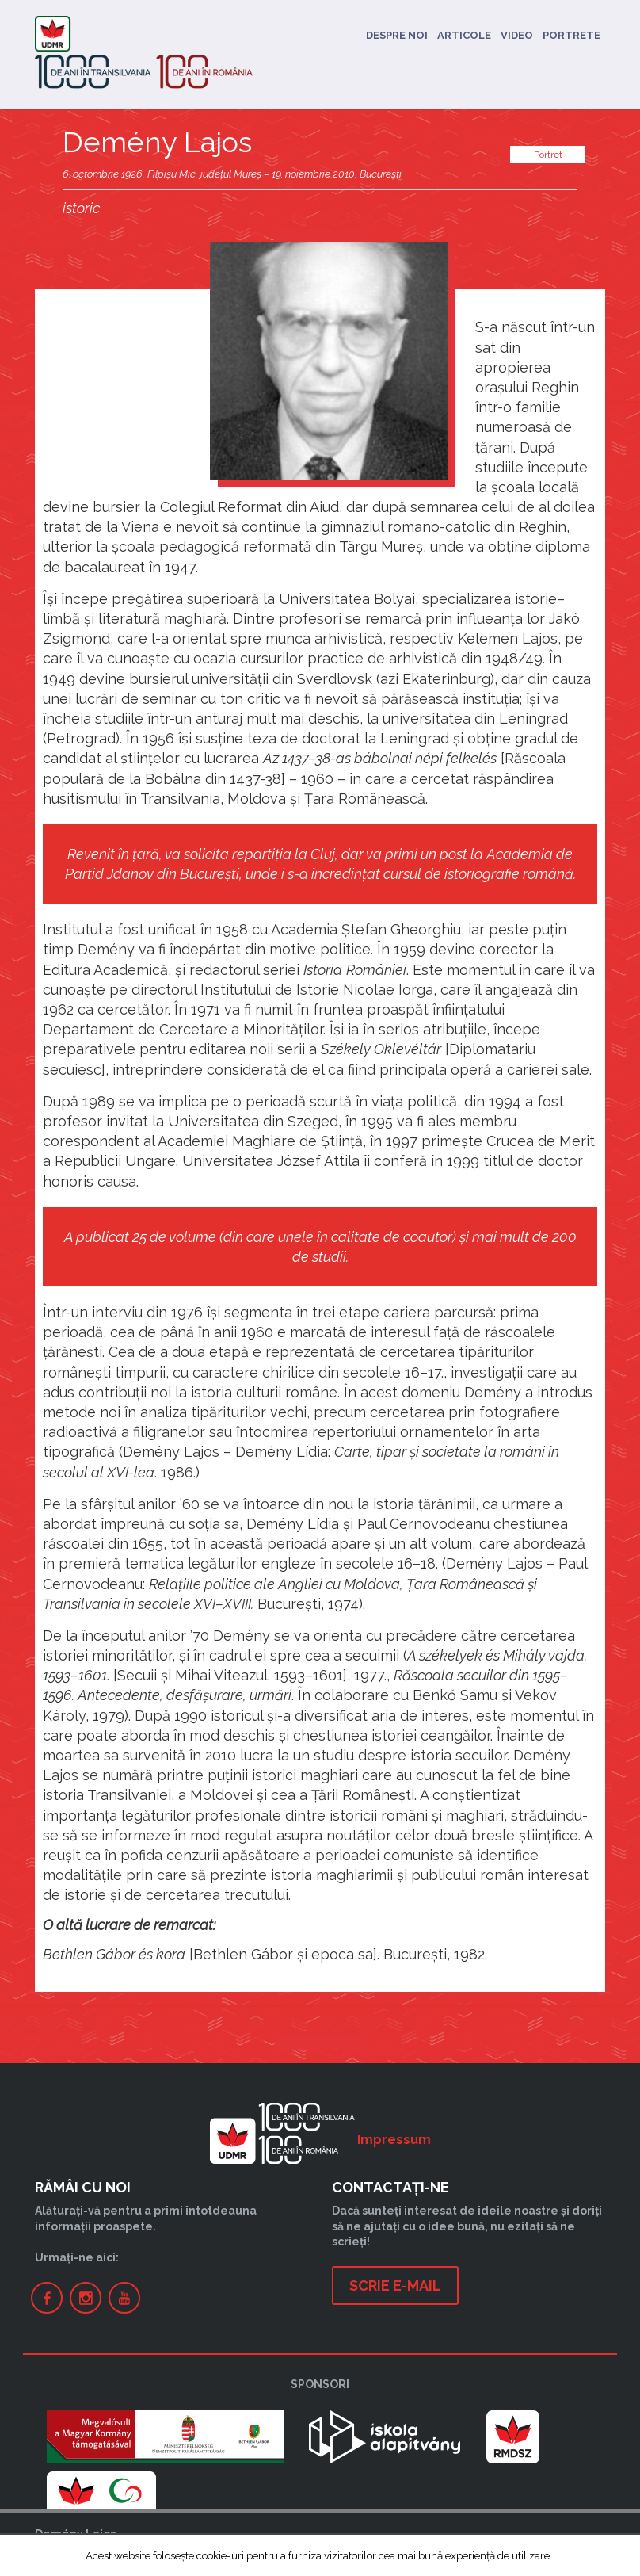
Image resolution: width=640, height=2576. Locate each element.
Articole (464, 35)
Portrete (571, 35)
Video (517, 35)
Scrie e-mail (395, 2285)
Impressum (394, 2140)
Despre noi (397, 35)
